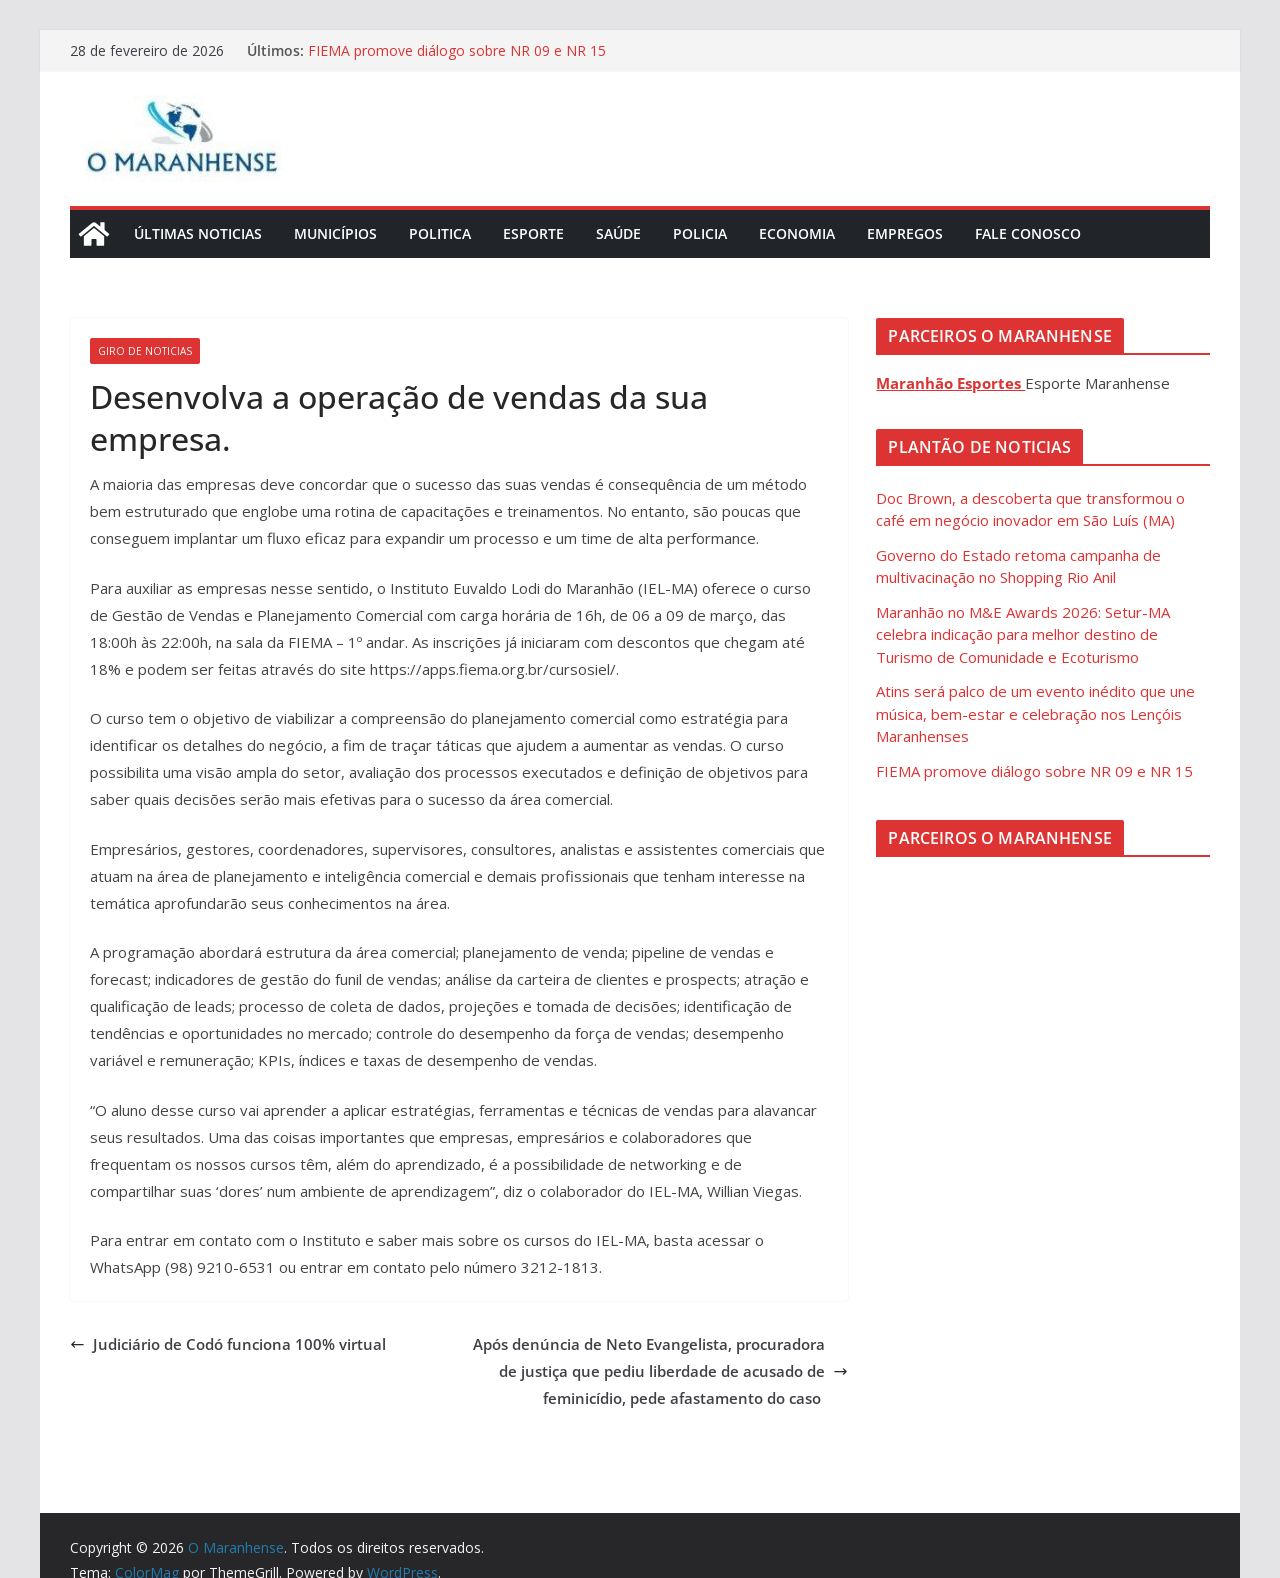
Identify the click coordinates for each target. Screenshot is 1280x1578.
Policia (700, 233)
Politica (440, 233)
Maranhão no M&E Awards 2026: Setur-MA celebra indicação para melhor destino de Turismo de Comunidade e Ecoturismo (1023, 634)
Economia (797, 233)
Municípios (335, 233)
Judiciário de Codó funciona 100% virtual (228, 1344)
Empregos (905, 233)
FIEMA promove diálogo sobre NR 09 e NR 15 (457, 50)
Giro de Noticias (145, 351)
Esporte (533, 233)
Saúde (618, 233)
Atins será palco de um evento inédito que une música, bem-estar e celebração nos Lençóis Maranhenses (1035, 713)
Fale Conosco (1028, 233)
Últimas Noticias (198, 233)
